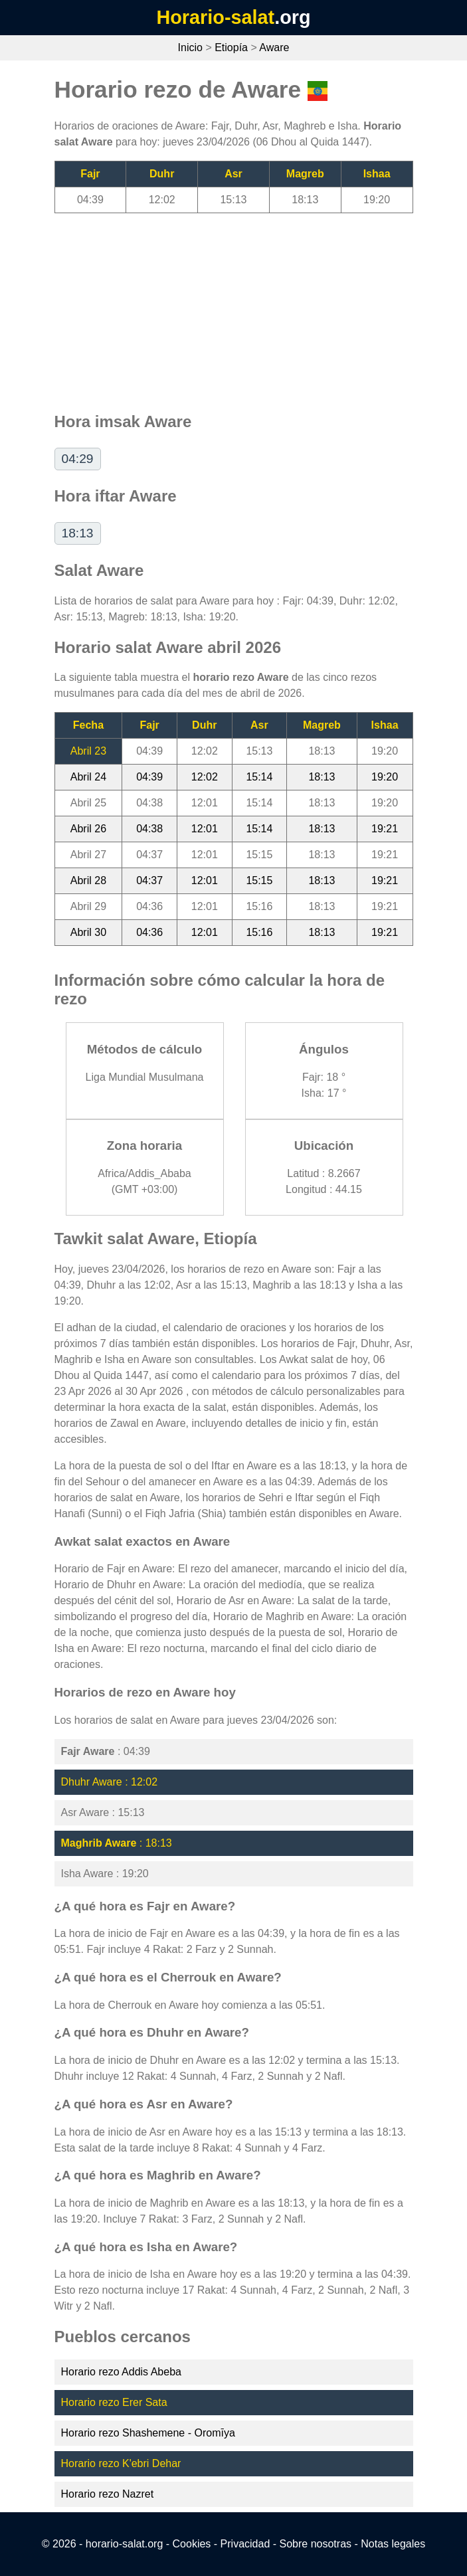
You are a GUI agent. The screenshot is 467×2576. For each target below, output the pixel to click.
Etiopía (231, 47)
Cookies (192, 2543)
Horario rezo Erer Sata (114, 2402)
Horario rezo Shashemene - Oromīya (148, 2432)
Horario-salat (215, 17)
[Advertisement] (233, 306)
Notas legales (393, 2543)
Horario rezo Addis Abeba (121, 2371)
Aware (274, 47)
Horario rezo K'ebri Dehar (121, 2463)
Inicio (190, 47)
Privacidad (245, 2543)
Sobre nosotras (316, 2543)
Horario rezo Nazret (107, 2494)
